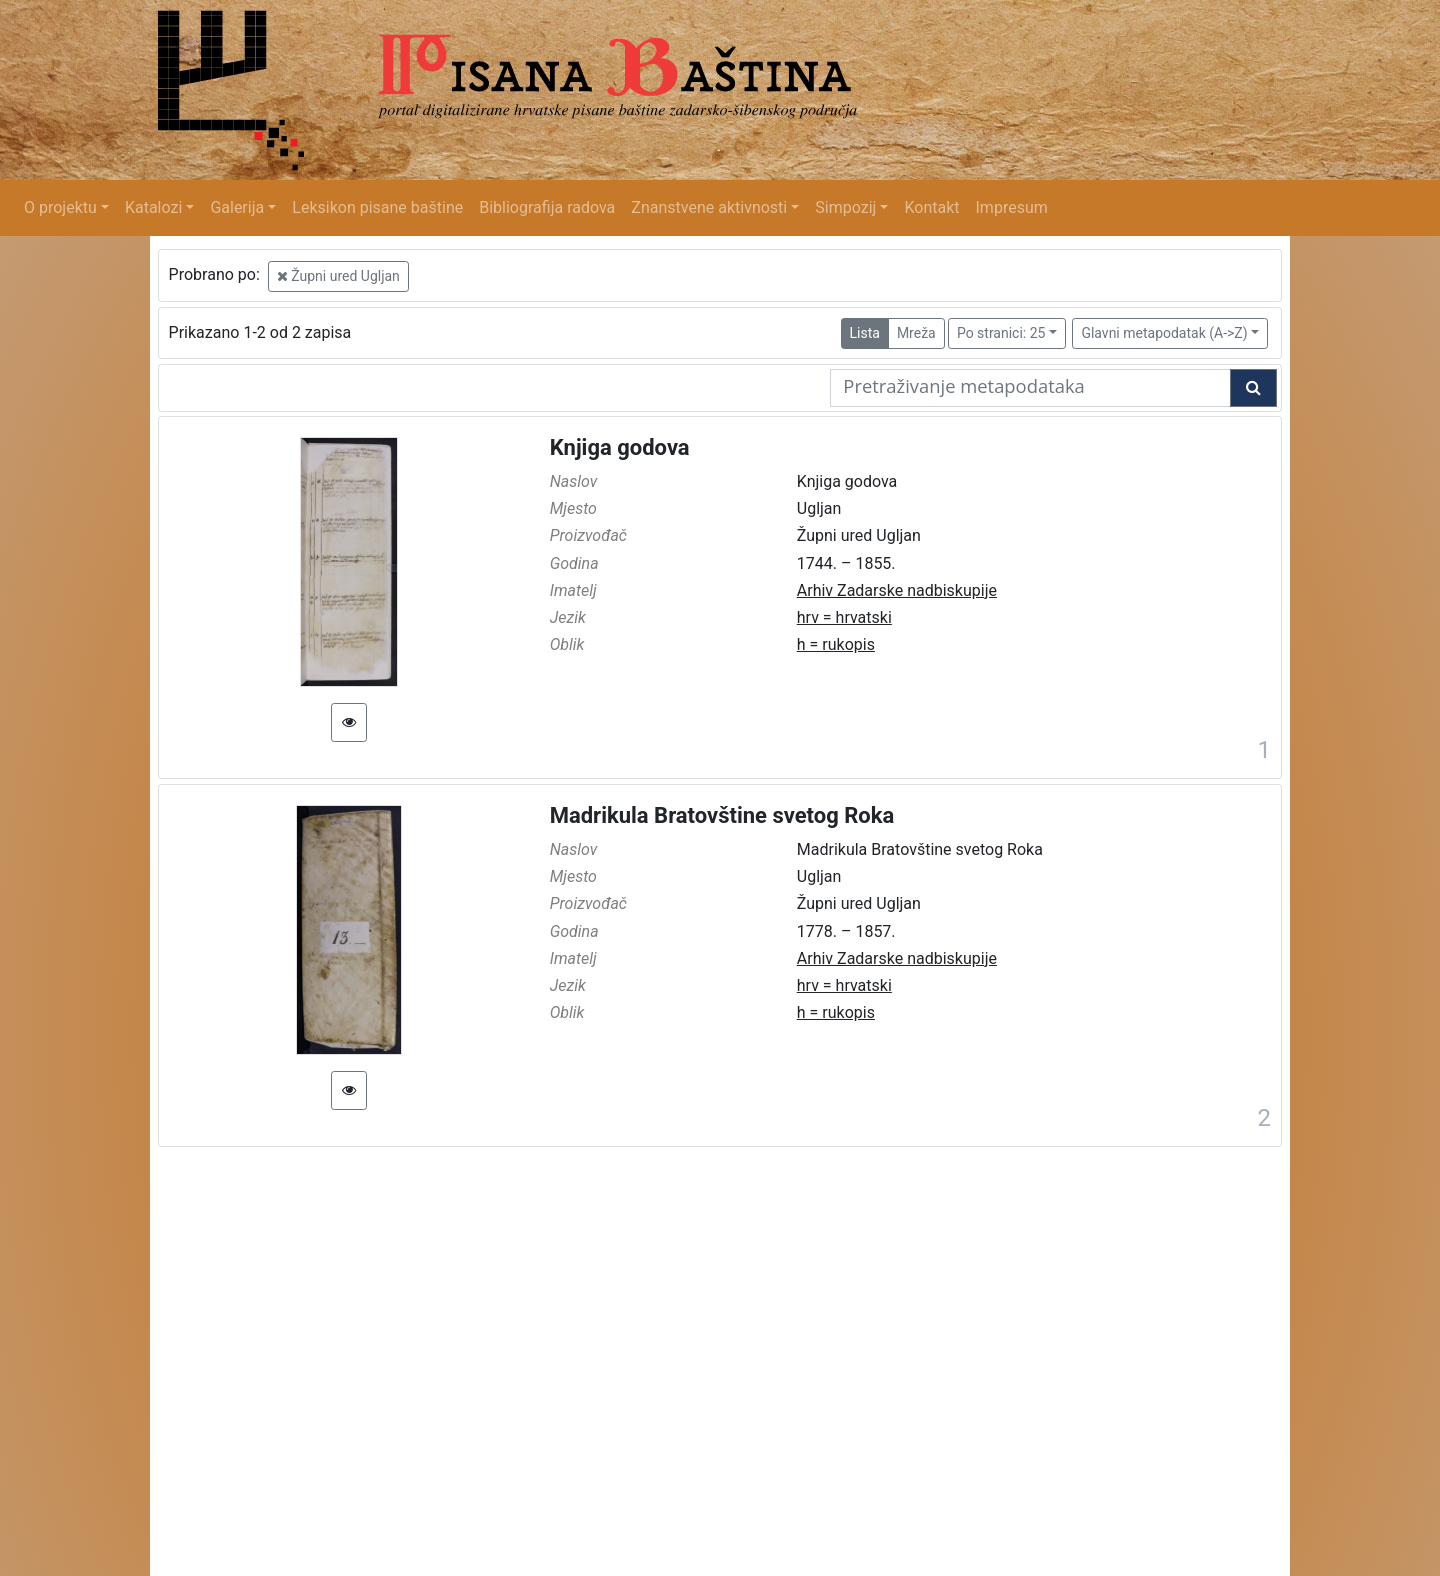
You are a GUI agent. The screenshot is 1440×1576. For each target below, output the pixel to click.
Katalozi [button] (153, 207)
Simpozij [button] (845, 207)
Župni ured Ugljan (338, 276)
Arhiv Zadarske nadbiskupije (897, 590)
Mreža (916, 333)
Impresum (1012, 207)
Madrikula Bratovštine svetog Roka (722, 815)
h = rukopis (836, 644)
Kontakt (931, 207)
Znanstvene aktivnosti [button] (709, 207)
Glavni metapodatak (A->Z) (1164, 333)
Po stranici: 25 (1001, 333)
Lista (865, 333)
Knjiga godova (620, 447)
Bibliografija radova (547, 207)
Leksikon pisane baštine (377, 207)
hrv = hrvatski (844, 617)
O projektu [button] (60, 207)
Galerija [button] (237, 207)
